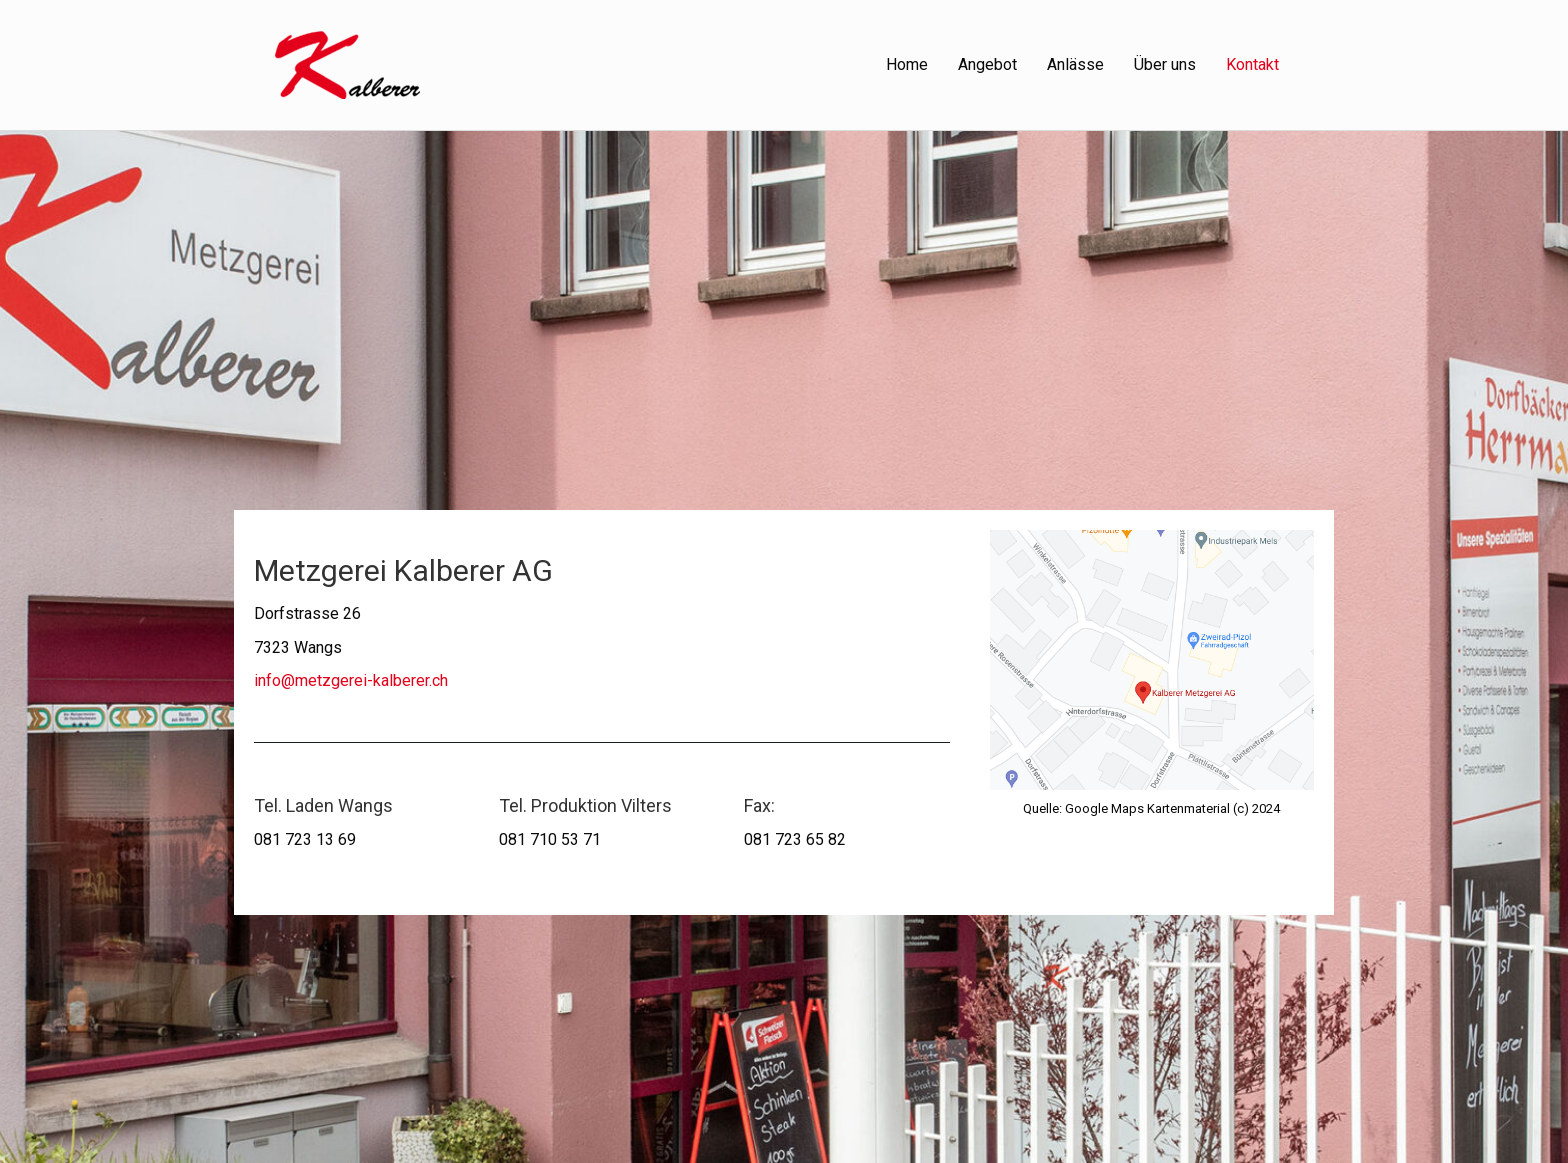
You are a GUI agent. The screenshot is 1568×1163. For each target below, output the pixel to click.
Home (907, 64)
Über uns (1165, 64)
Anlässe (1075, 64)
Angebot (987, 64)
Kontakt (1252, 64)
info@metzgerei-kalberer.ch (351, 680)
